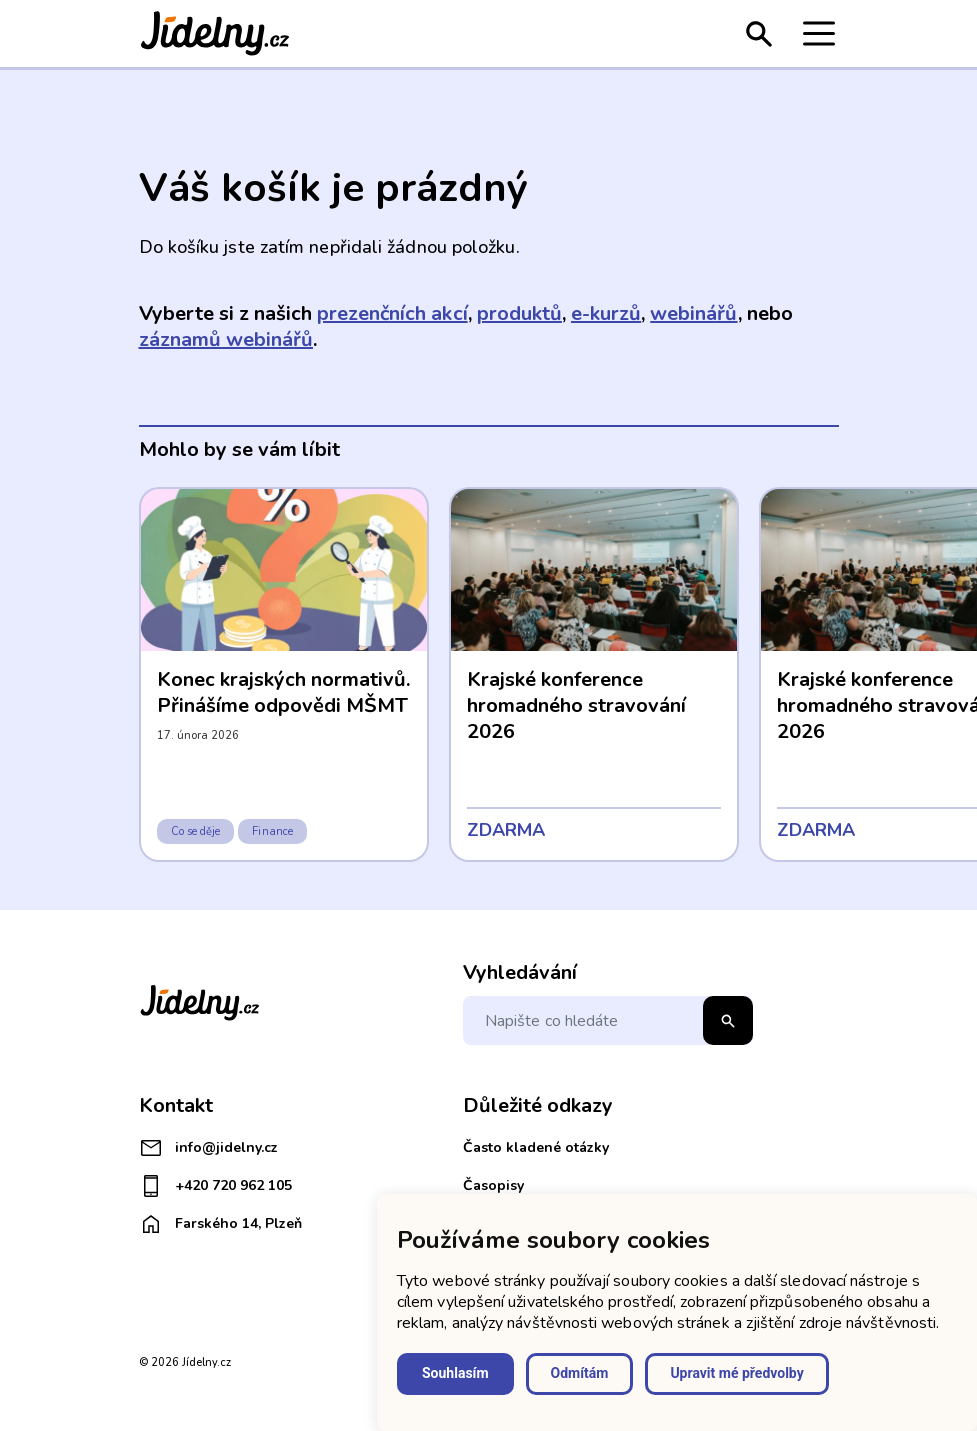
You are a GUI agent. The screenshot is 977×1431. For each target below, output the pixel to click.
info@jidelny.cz (208, 1148)
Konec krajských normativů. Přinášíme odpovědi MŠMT (284, 692)
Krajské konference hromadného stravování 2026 (577, 705)
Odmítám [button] (580, 1373)
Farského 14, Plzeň (220, 1224)
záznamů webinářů (226, 339)
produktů (519, 313)
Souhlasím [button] (455, 1373)
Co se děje (196, 831)
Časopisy (493, 1185)
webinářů (693, 313)
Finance (272, 831)
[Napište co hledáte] (608, 1020)
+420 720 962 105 (215, 1186)
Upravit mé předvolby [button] (736, 1373)
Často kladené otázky (536, 1147)
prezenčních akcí (392, 313)
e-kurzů (606, 313)
